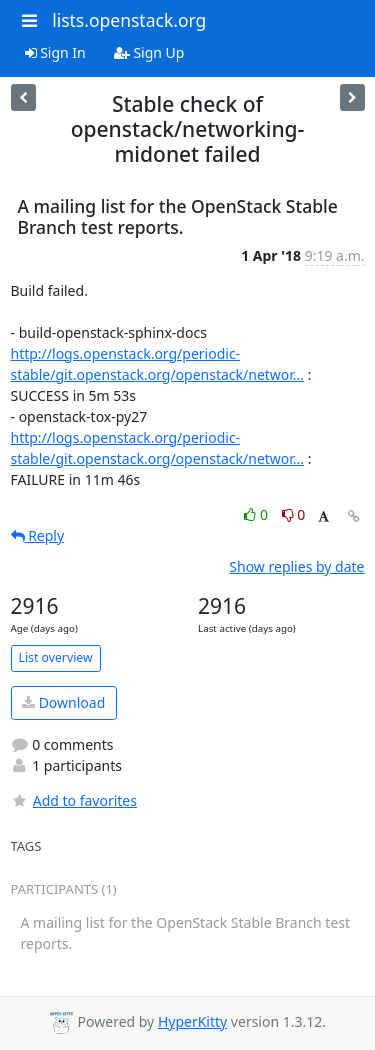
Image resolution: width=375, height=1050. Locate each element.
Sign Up (149, 52)
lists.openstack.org (129, 20)
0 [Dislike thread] (294, 514)
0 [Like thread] (257, 514)
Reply (38, 535)
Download (63, 702)
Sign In (55, 52)
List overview (56, 657)
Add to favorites (74, 800)
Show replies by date (296, 566)
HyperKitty (192, 1021)
